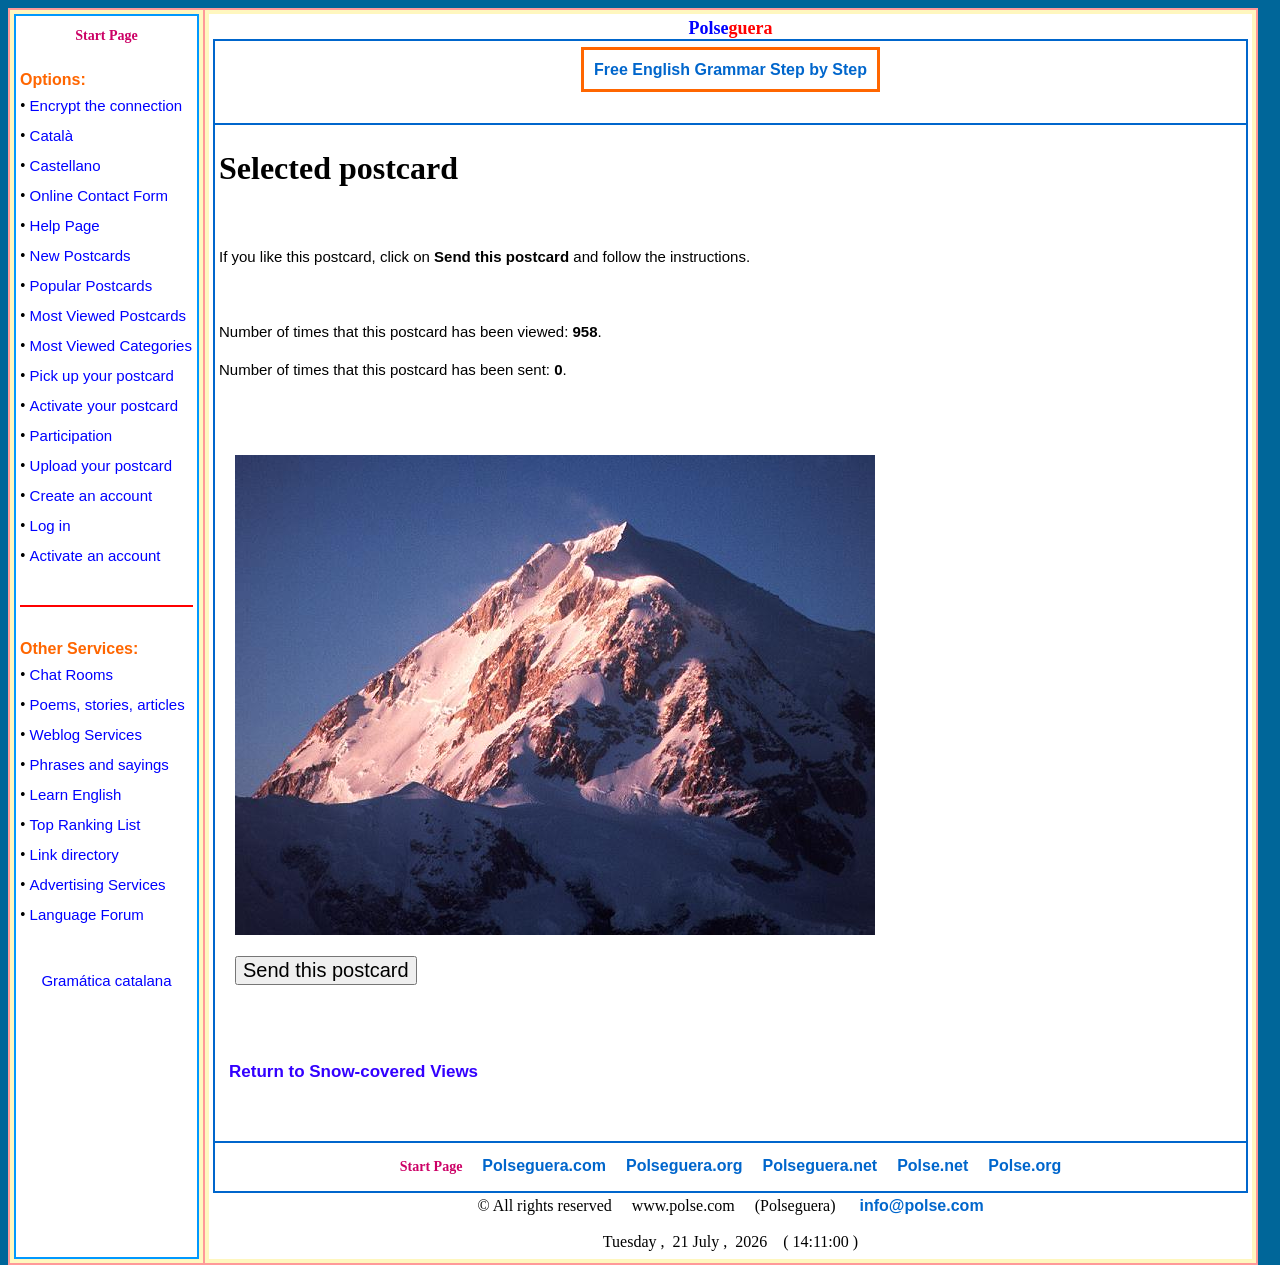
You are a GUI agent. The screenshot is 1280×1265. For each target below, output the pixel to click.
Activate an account (95, 555)
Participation (71, 435)
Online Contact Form (99, 195)
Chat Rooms (71, 674)
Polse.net (932, 1165)
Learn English (76, 794)
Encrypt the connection (106, 105)
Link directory (74, 854)
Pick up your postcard (102, 375)
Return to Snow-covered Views (353, 1071)
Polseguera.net (819, 1165)
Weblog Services (86, 734)
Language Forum (87, 914)
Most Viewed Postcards (108, 315)
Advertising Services (98, 884)
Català (51, 135)
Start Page (106, 35)
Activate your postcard (104, 405)
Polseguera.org (684, 1165)
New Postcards (80, 255)
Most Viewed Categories (111, 345)
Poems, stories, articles (107, 704)
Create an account (91, 495)
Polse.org (1024, 1165)
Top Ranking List (85, 824)
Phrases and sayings (99, 764)
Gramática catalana (106, 980)
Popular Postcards (91, 285)
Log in (50, 525)
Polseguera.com (544, 1165)
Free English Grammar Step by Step (730, 69)
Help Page (65, 225)
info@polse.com (922, 1205)
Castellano (65, 165)
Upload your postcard (101, 465)
